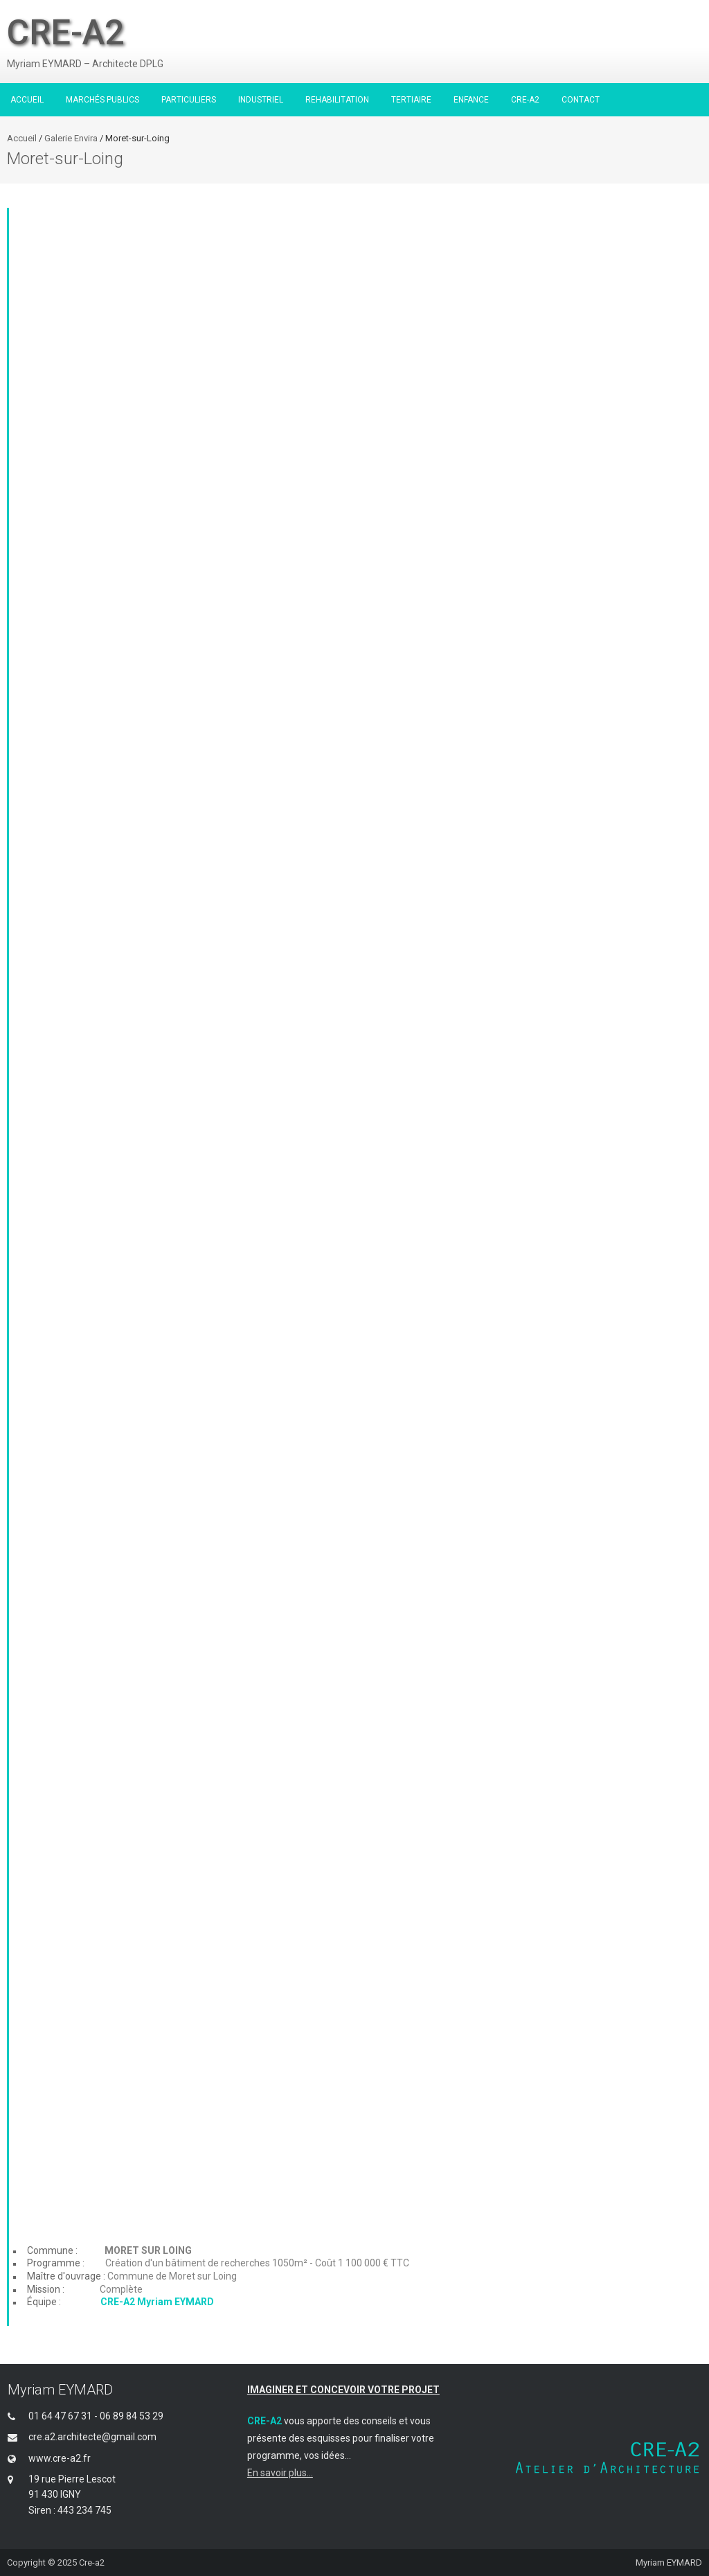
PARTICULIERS (188, 100)
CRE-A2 (525, 100)
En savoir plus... (280, 2472)
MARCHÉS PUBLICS (102, 100)
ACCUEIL (27, 100)
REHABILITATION (337, 100)
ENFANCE (471, 100)
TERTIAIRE (411, 100)
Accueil (22, 138)
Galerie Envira (72, 138)
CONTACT (581, 100)
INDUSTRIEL (260, 100)
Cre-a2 (92, 2562)
